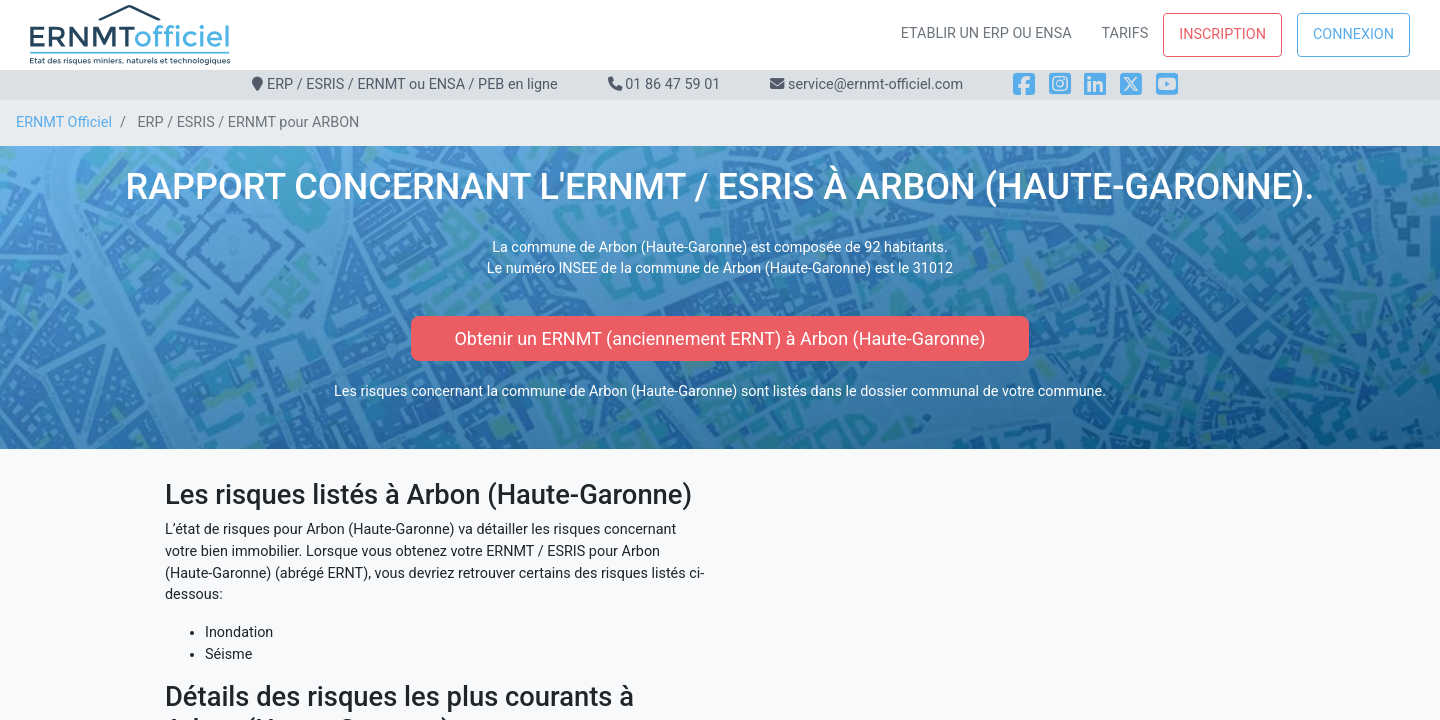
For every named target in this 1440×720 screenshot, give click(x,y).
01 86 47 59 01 (672, 84)
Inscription (1222, 34)
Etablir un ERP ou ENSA (986, 33)
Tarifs (1125, 33)
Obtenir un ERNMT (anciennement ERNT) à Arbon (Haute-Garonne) (719, 338)
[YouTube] (1167, 84)
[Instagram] (1060, 84)
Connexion (1353, 34)
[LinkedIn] (1095, 84)
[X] (1131, 84)
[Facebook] (1024, 84)
